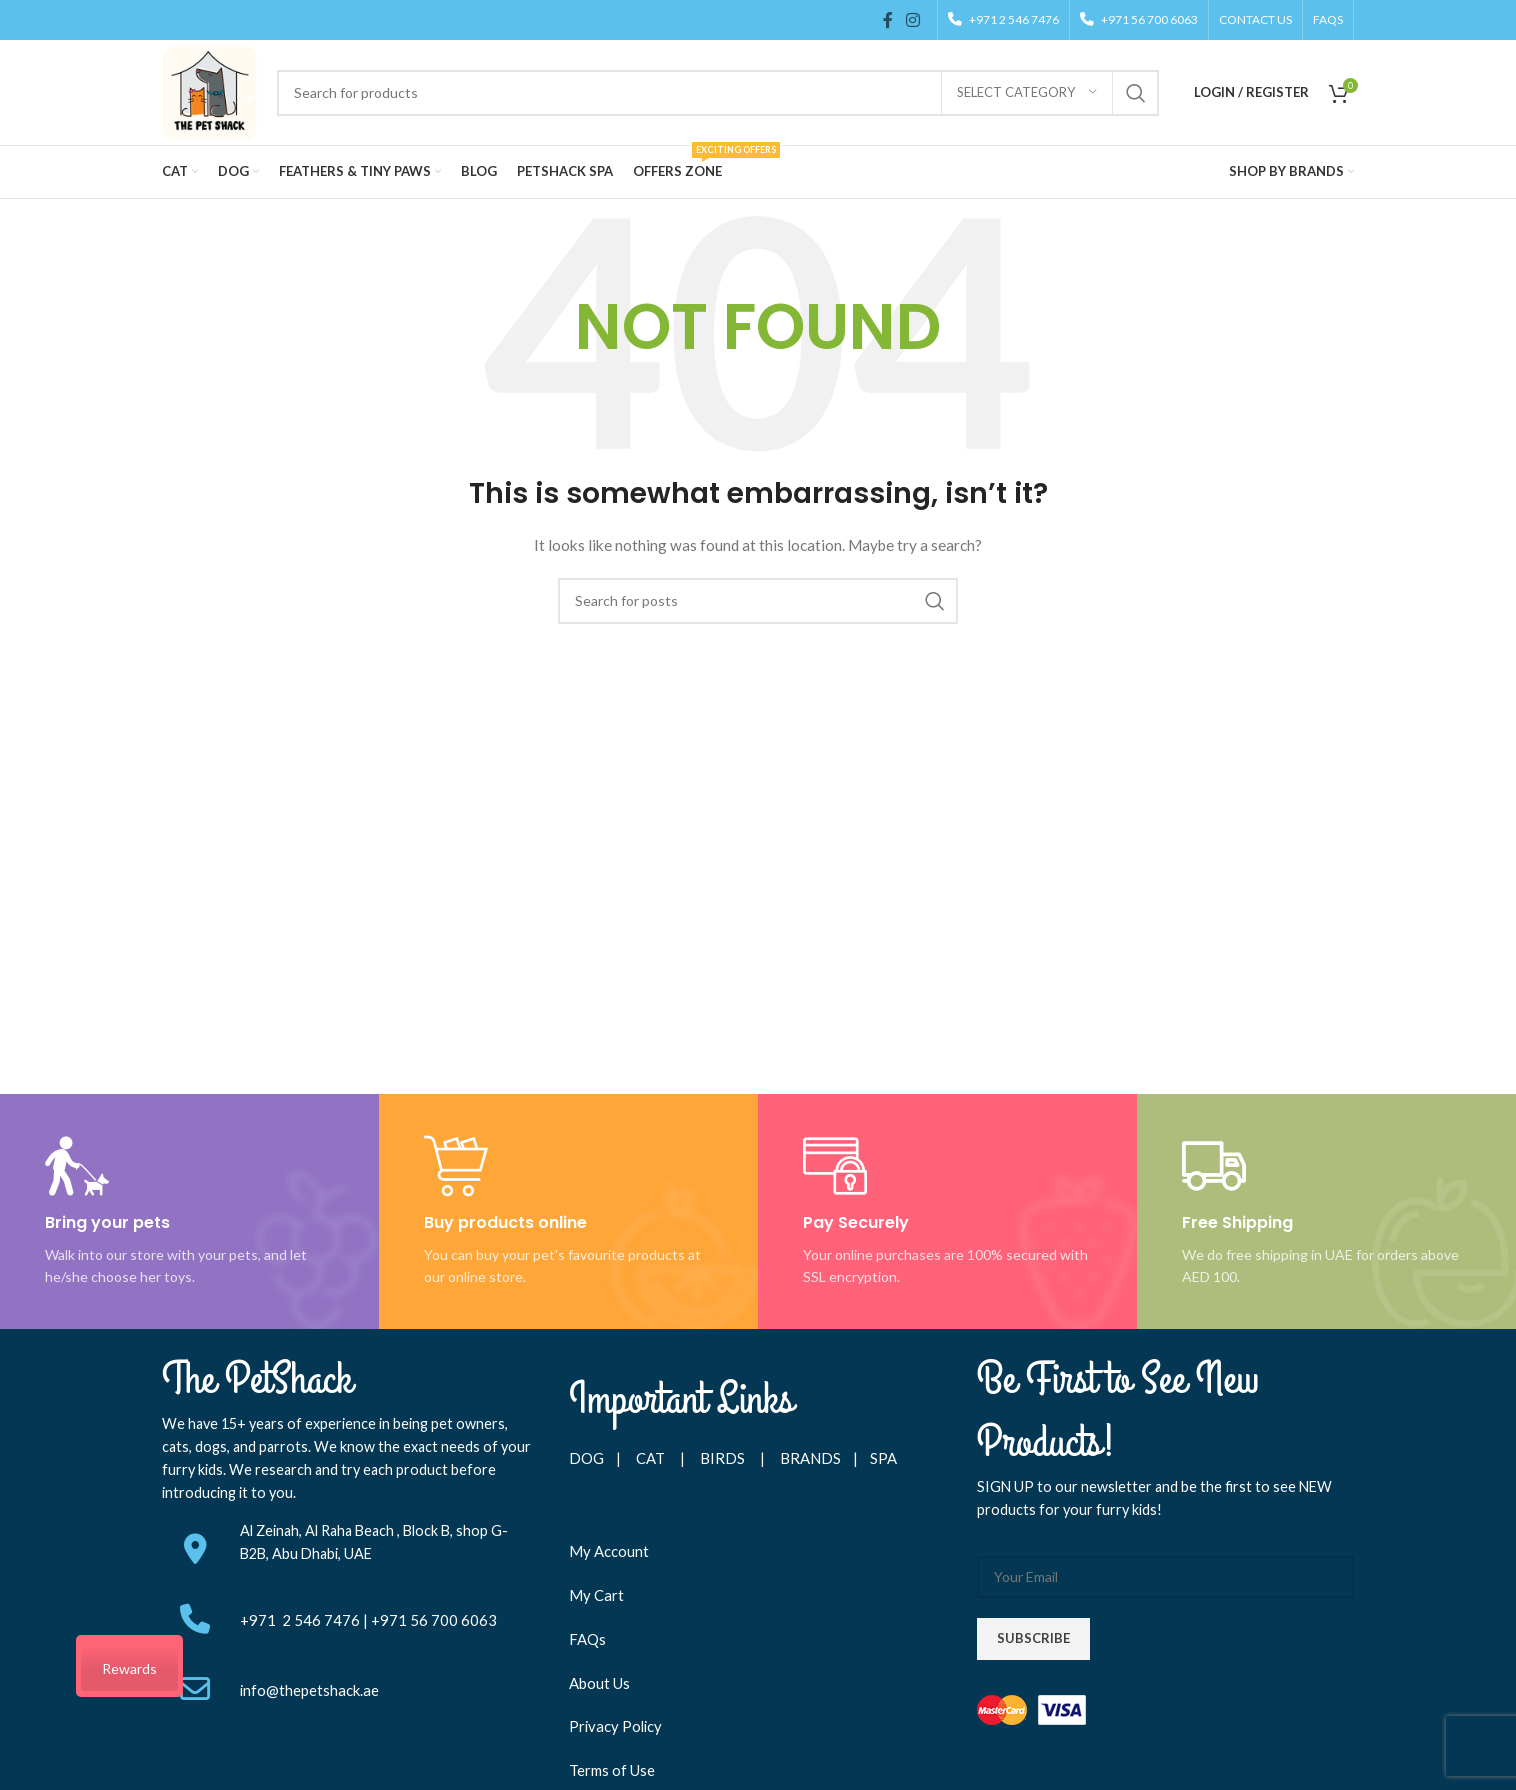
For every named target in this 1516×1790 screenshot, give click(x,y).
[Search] (718, 93)
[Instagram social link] (913, 20)
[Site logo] (209, 90)
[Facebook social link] (887, 20)
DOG (586, 1458)
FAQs (587, 1639)
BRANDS (810, 1458)
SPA (883, 1458)
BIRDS (724, 1458)
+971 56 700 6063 (434, 1620)
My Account (609, 1551)
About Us (599, 1683)
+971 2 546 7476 (301, 1620)
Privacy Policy (615, 1726)
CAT (650, 1458)
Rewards (129, 1668)
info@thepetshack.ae (309, 1690)
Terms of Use (612, 1770)
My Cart (596, 1595)
